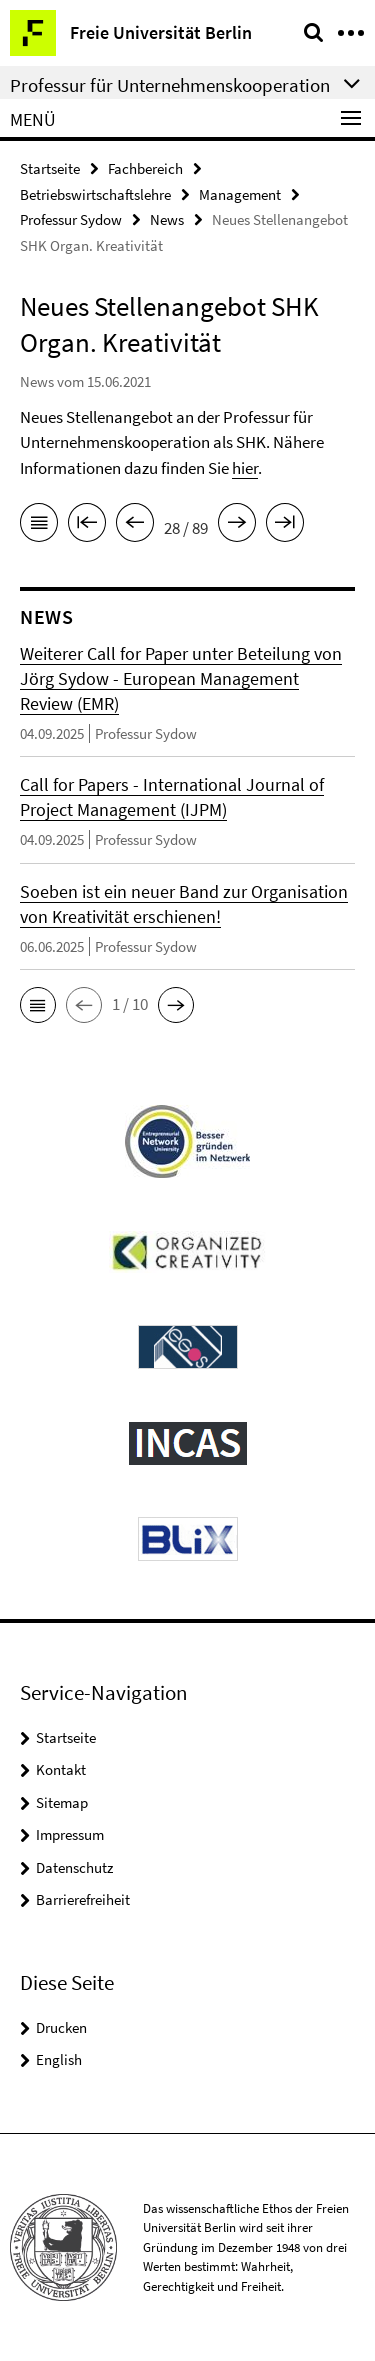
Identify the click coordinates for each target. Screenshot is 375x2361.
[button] (38, 1005)
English (59, 2059)
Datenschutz (74, 1867)
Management (240, 194)
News (167, 219)
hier (245, 468)
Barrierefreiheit (83, 1899)
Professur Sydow (71, 219)
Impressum (70, 1834)
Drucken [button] (61, 2027)
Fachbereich (145, 168)
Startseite (50, 168)
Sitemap (62, 1802)
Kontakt (61, 1769)
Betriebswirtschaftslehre (95, 194)
